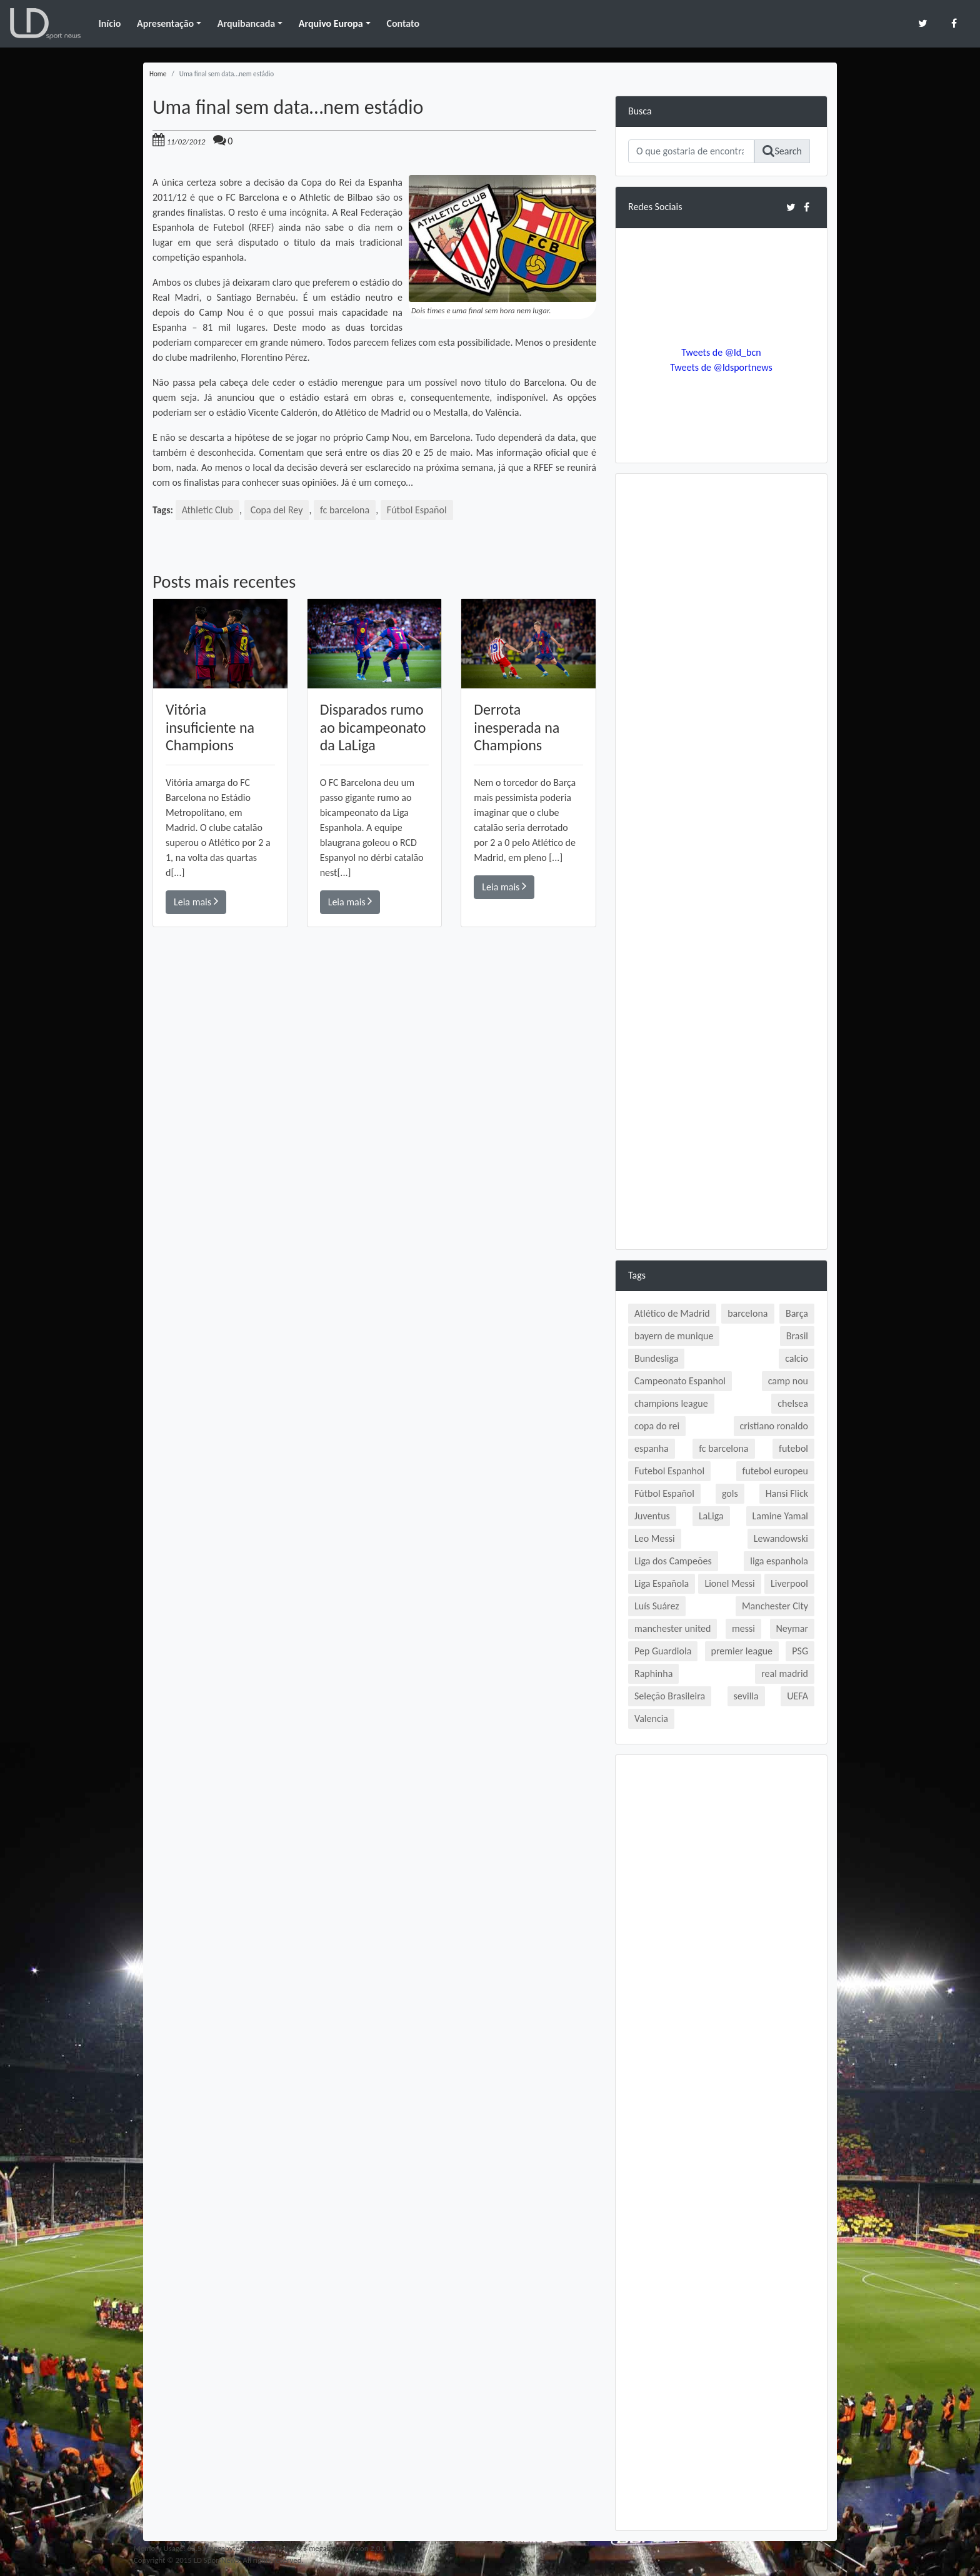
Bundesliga (656, 1358)
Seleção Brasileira (669, 1696)
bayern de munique (673, 1336)
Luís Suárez (656, 1606)
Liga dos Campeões (673, 1561)
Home (157, 73)
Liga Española (661, 1583)
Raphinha (653, 1673)
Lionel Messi (729, 1583)
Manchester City (775, 1606)
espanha (651, 1448)
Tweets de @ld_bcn (721, 352)
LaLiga (711, 1516)
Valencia (651, 1718)
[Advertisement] (374, 1104)
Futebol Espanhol (669, 1471)
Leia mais (196, 901)
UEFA (797, 1696)
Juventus (652, 1516)
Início (109, 23)
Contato (402, 23)
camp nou (788, 1381)
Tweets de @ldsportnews (721, 367)
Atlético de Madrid (672, 1313)
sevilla (746, 1696)
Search (782, 151)
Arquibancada (246, 23)
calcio (796, 1358)
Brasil (797, 1336)
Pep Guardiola (662, 1651)
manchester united (672, 1628)
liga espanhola (779, 1561)
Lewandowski (781, 1538)
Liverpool (789, 1583)
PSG (800, 1651)
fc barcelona (344, 510)
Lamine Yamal (780, 1516)
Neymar (792, 1628)
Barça (797, 1313)
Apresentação (165, 23)
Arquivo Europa (331, 23)
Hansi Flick (787, 1493)
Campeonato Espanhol (680, 1381)
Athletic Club (207, 510)
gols (730, 1493)
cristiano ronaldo (774, 1426)
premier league (742, 1651)
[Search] (691, 151)
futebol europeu (775, 1471)
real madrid (784, 1673)
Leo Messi (654, 1538)
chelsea (793, 1403)
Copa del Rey (277, 510)
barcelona (748, 1313)
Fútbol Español (417, 510)
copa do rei (656, 1426)
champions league (671, 1403)
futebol (793, 1448)
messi (743, 1628)
